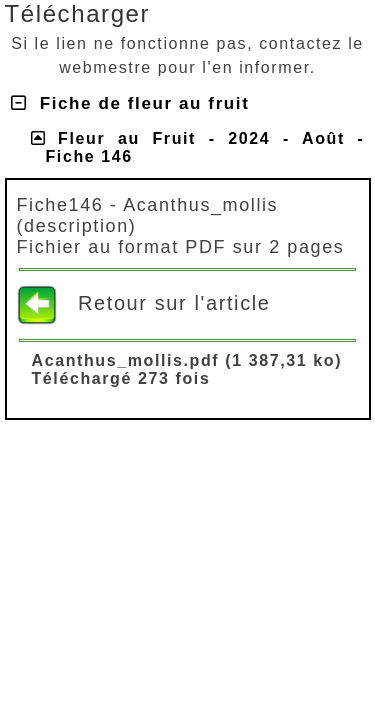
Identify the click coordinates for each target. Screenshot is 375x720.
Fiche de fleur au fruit (130, 103)
